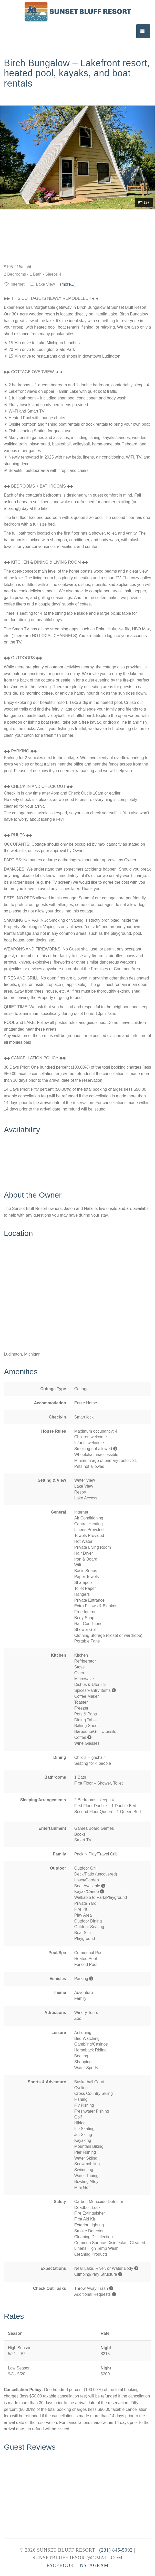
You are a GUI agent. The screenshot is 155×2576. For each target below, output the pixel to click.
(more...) (68, 284)
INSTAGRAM (93, 2565)
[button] (11, 157)
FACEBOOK (60, 2565)
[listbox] (77, 157)
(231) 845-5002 (116, 2550)
